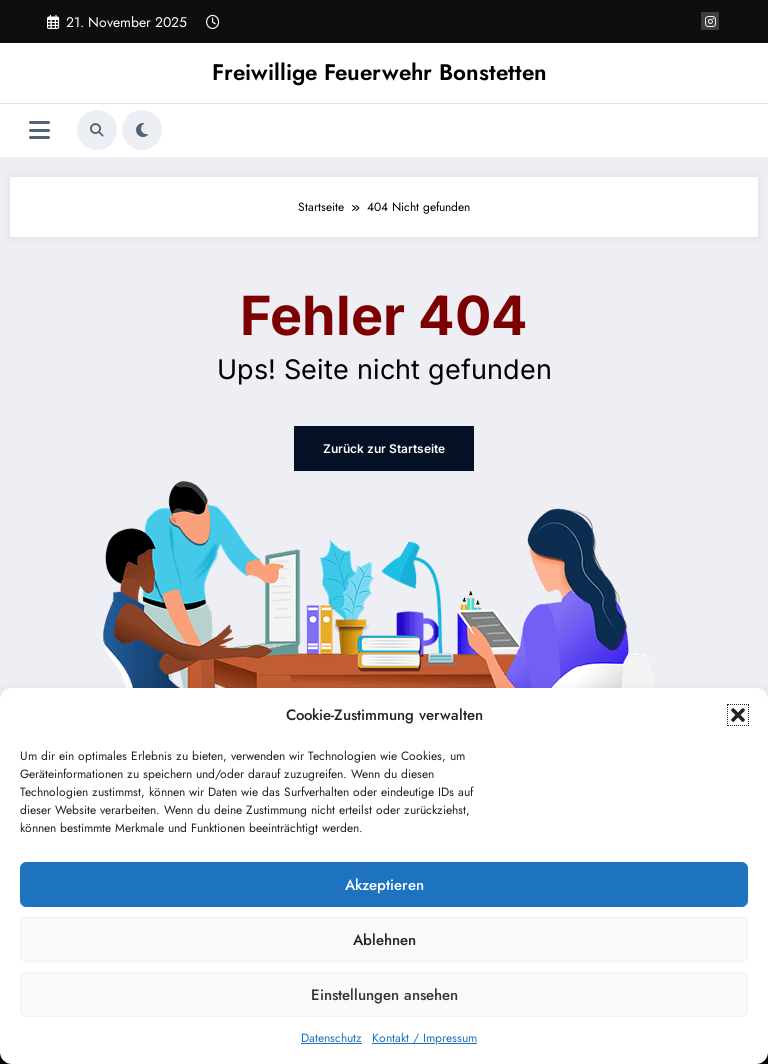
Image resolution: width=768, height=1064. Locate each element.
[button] (738, 715)
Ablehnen (384, 940)
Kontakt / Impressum (424, 1038)
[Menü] (39, 130)
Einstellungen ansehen (384, 995)
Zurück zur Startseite (384, 448)
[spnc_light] (142, 130)
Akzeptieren (384, 885)
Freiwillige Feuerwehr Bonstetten (379, 72)
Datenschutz (331, 1038)
